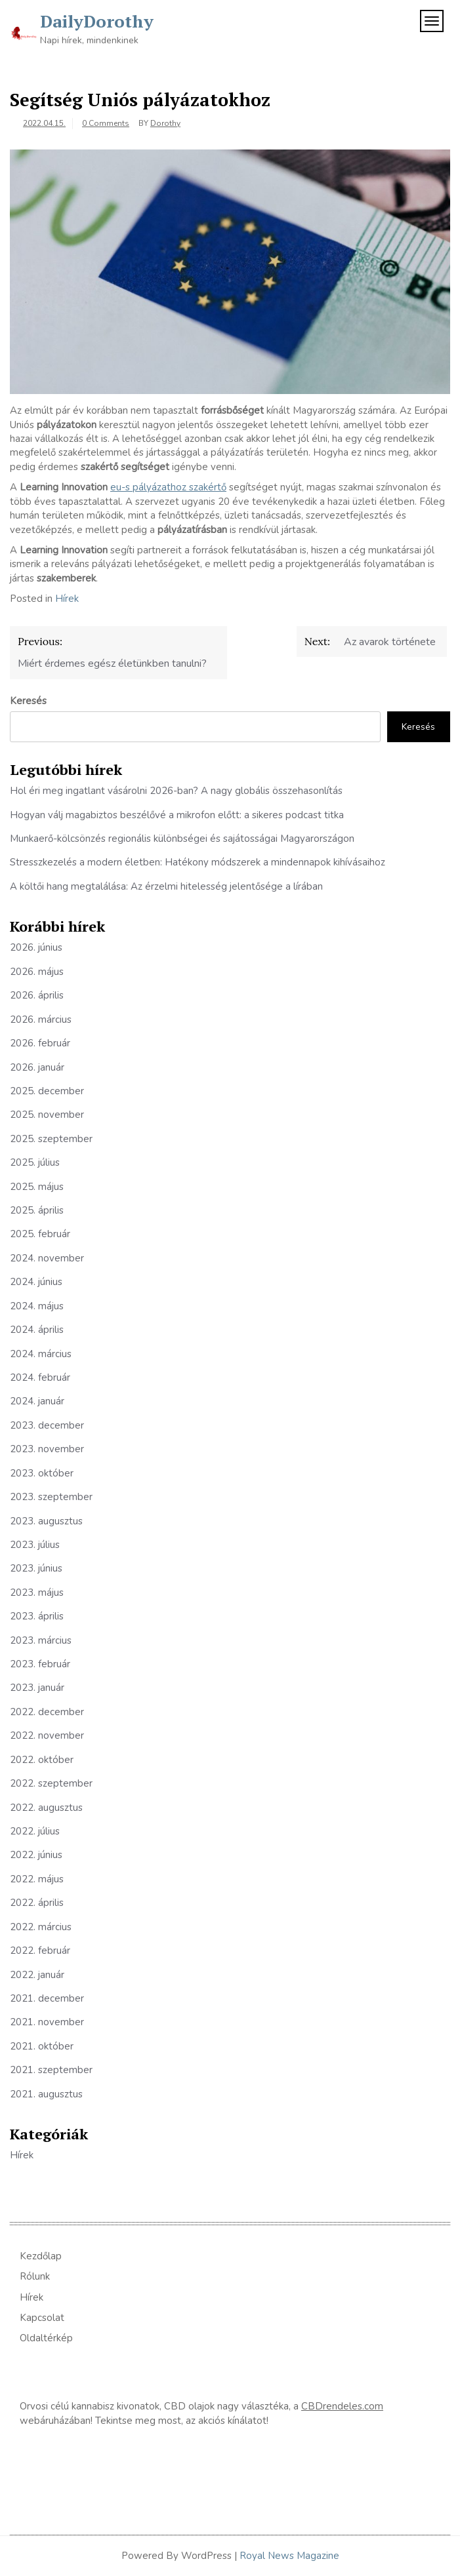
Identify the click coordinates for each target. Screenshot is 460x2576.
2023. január (37, 1687)
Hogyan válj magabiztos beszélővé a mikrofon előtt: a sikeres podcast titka (177, 815)
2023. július (35, 1544)
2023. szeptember (51, 1496)
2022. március (41, 1926)
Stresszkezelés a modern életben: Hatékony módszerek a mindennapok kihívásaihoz (197, 862)
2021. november (47, 2022)
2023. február (40, 1664)
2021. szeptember (51, 2069)
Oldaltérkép (46, 2338)
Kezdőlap (41, 2256)
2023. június (36, 1568)
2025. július (35, 1162)
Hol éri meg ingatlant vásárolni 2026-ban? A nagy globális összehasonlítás (176, 790)
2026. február (40, 1043)
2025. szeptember (51, 1138)
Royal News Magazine (289, 2555)
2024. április (37, 1329)
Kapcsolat (42, 2317)
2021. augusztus (46, 2094)
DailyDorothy (97, 21)
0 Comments (105, 123)
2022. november (47, 1735)
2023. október (41, 1473)
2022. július (35, 1831)
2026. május (37, 971)
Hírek (67, 598)
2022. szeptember (51, 1783)
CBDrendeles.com (342, 2406)
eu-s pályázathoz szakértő (168, 487)
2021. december (47, 1998)
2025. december (47, 1091)
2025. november (47, 1114)
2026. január (37, 1067)
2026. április (37, 995)
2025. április (37, 1210)
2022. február (40, 1950)
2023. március (41, 1640)
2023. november (47, 1449)
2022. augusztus (46, 1807)
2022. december (47, 1711)
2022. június (36, 1854)
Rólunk (35, 2276)
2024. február (40, 1377)
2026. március (41, 1019)
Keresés (28, 700)
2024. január (37, 1401)
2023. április (37, 1616)
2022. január (37, 1974)
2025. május (37, 1186)
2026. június (36, 947)
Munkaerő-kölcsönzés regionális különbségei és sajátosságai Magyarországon (182, 838)
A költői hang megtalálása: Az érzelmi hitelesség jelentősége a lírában (166, 886)
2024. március (41, 1353)
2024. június (36, 1281)
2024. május (37, 1306)
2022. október (41, 1759)
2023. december (47, 1425)
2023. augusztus (46, 1521)
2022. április (37, 1902)
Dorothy (165, 123)
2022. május (37, 1879)
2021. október (41, 2046)
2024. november (47, 1258)
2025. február (40, 1233)
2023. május (37, 1592)
